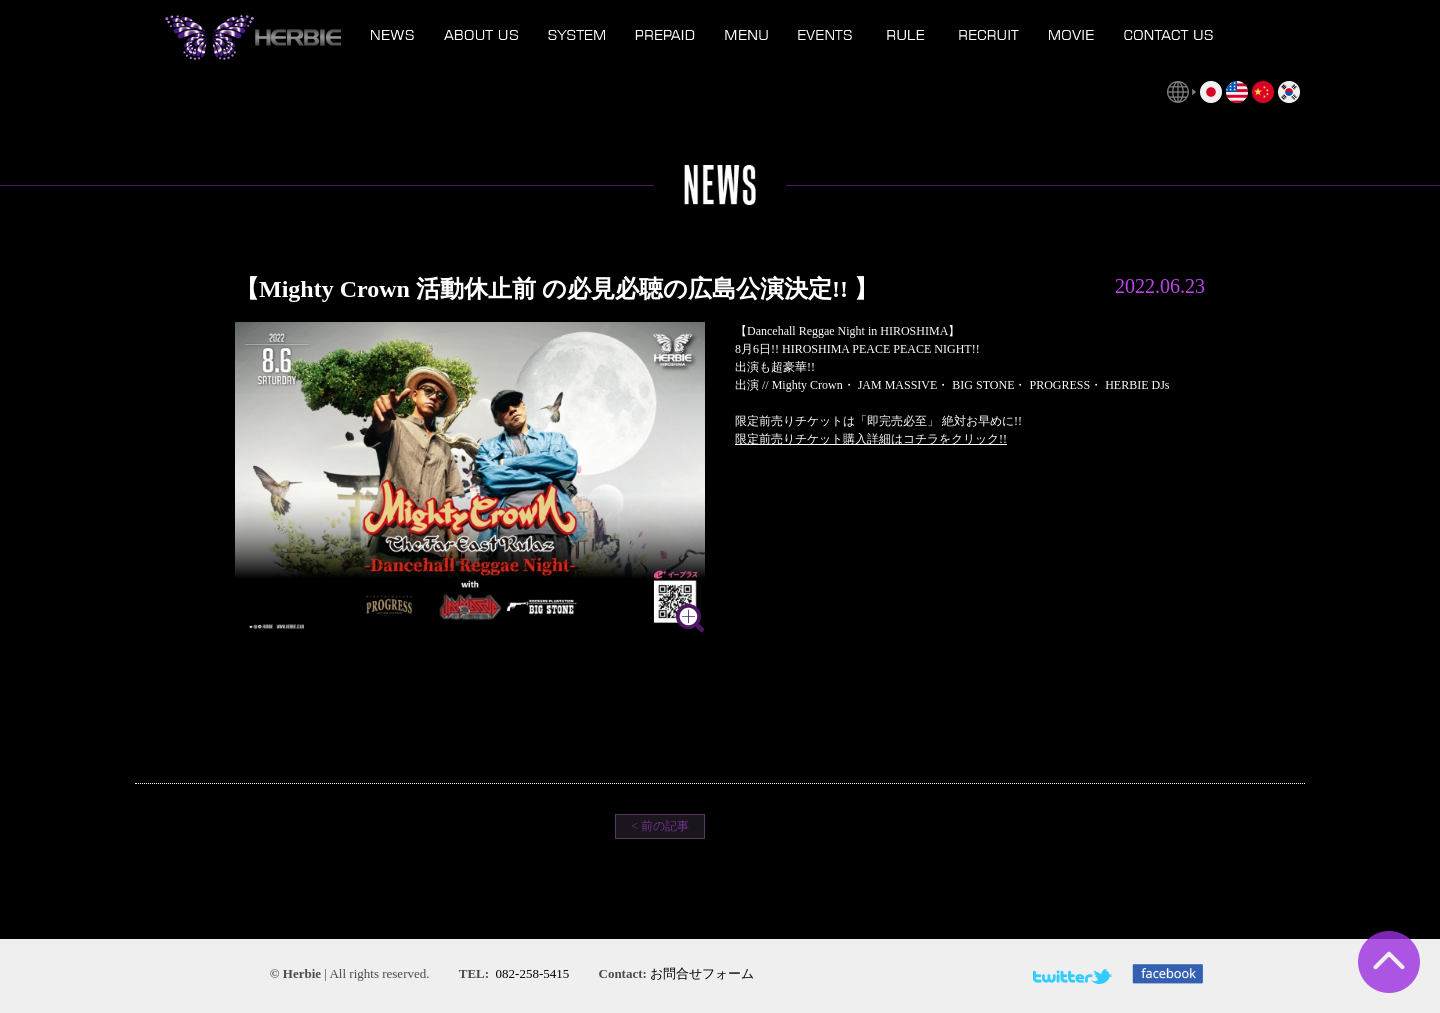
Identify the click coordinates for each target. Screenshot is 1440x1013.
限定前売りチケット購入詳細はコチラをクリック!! (871, 439)
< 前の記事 (660, 826)
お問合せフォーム (702, 973)
